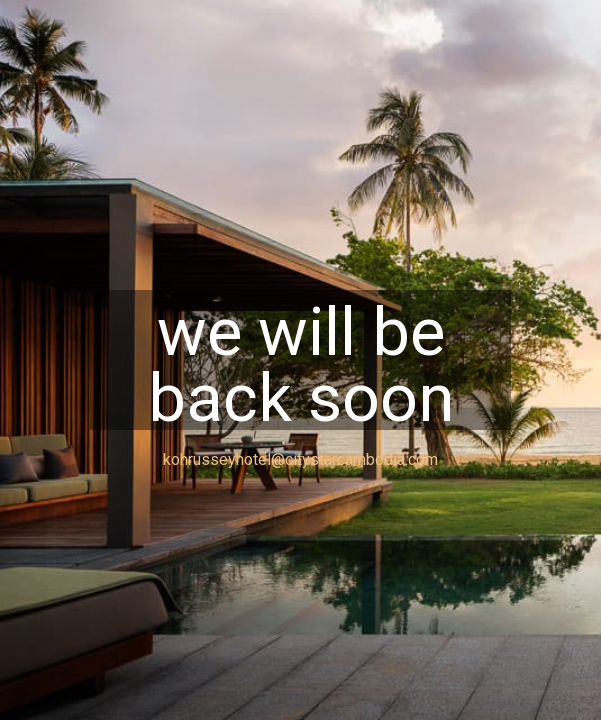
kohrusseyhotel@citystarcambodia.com (300, 459)
